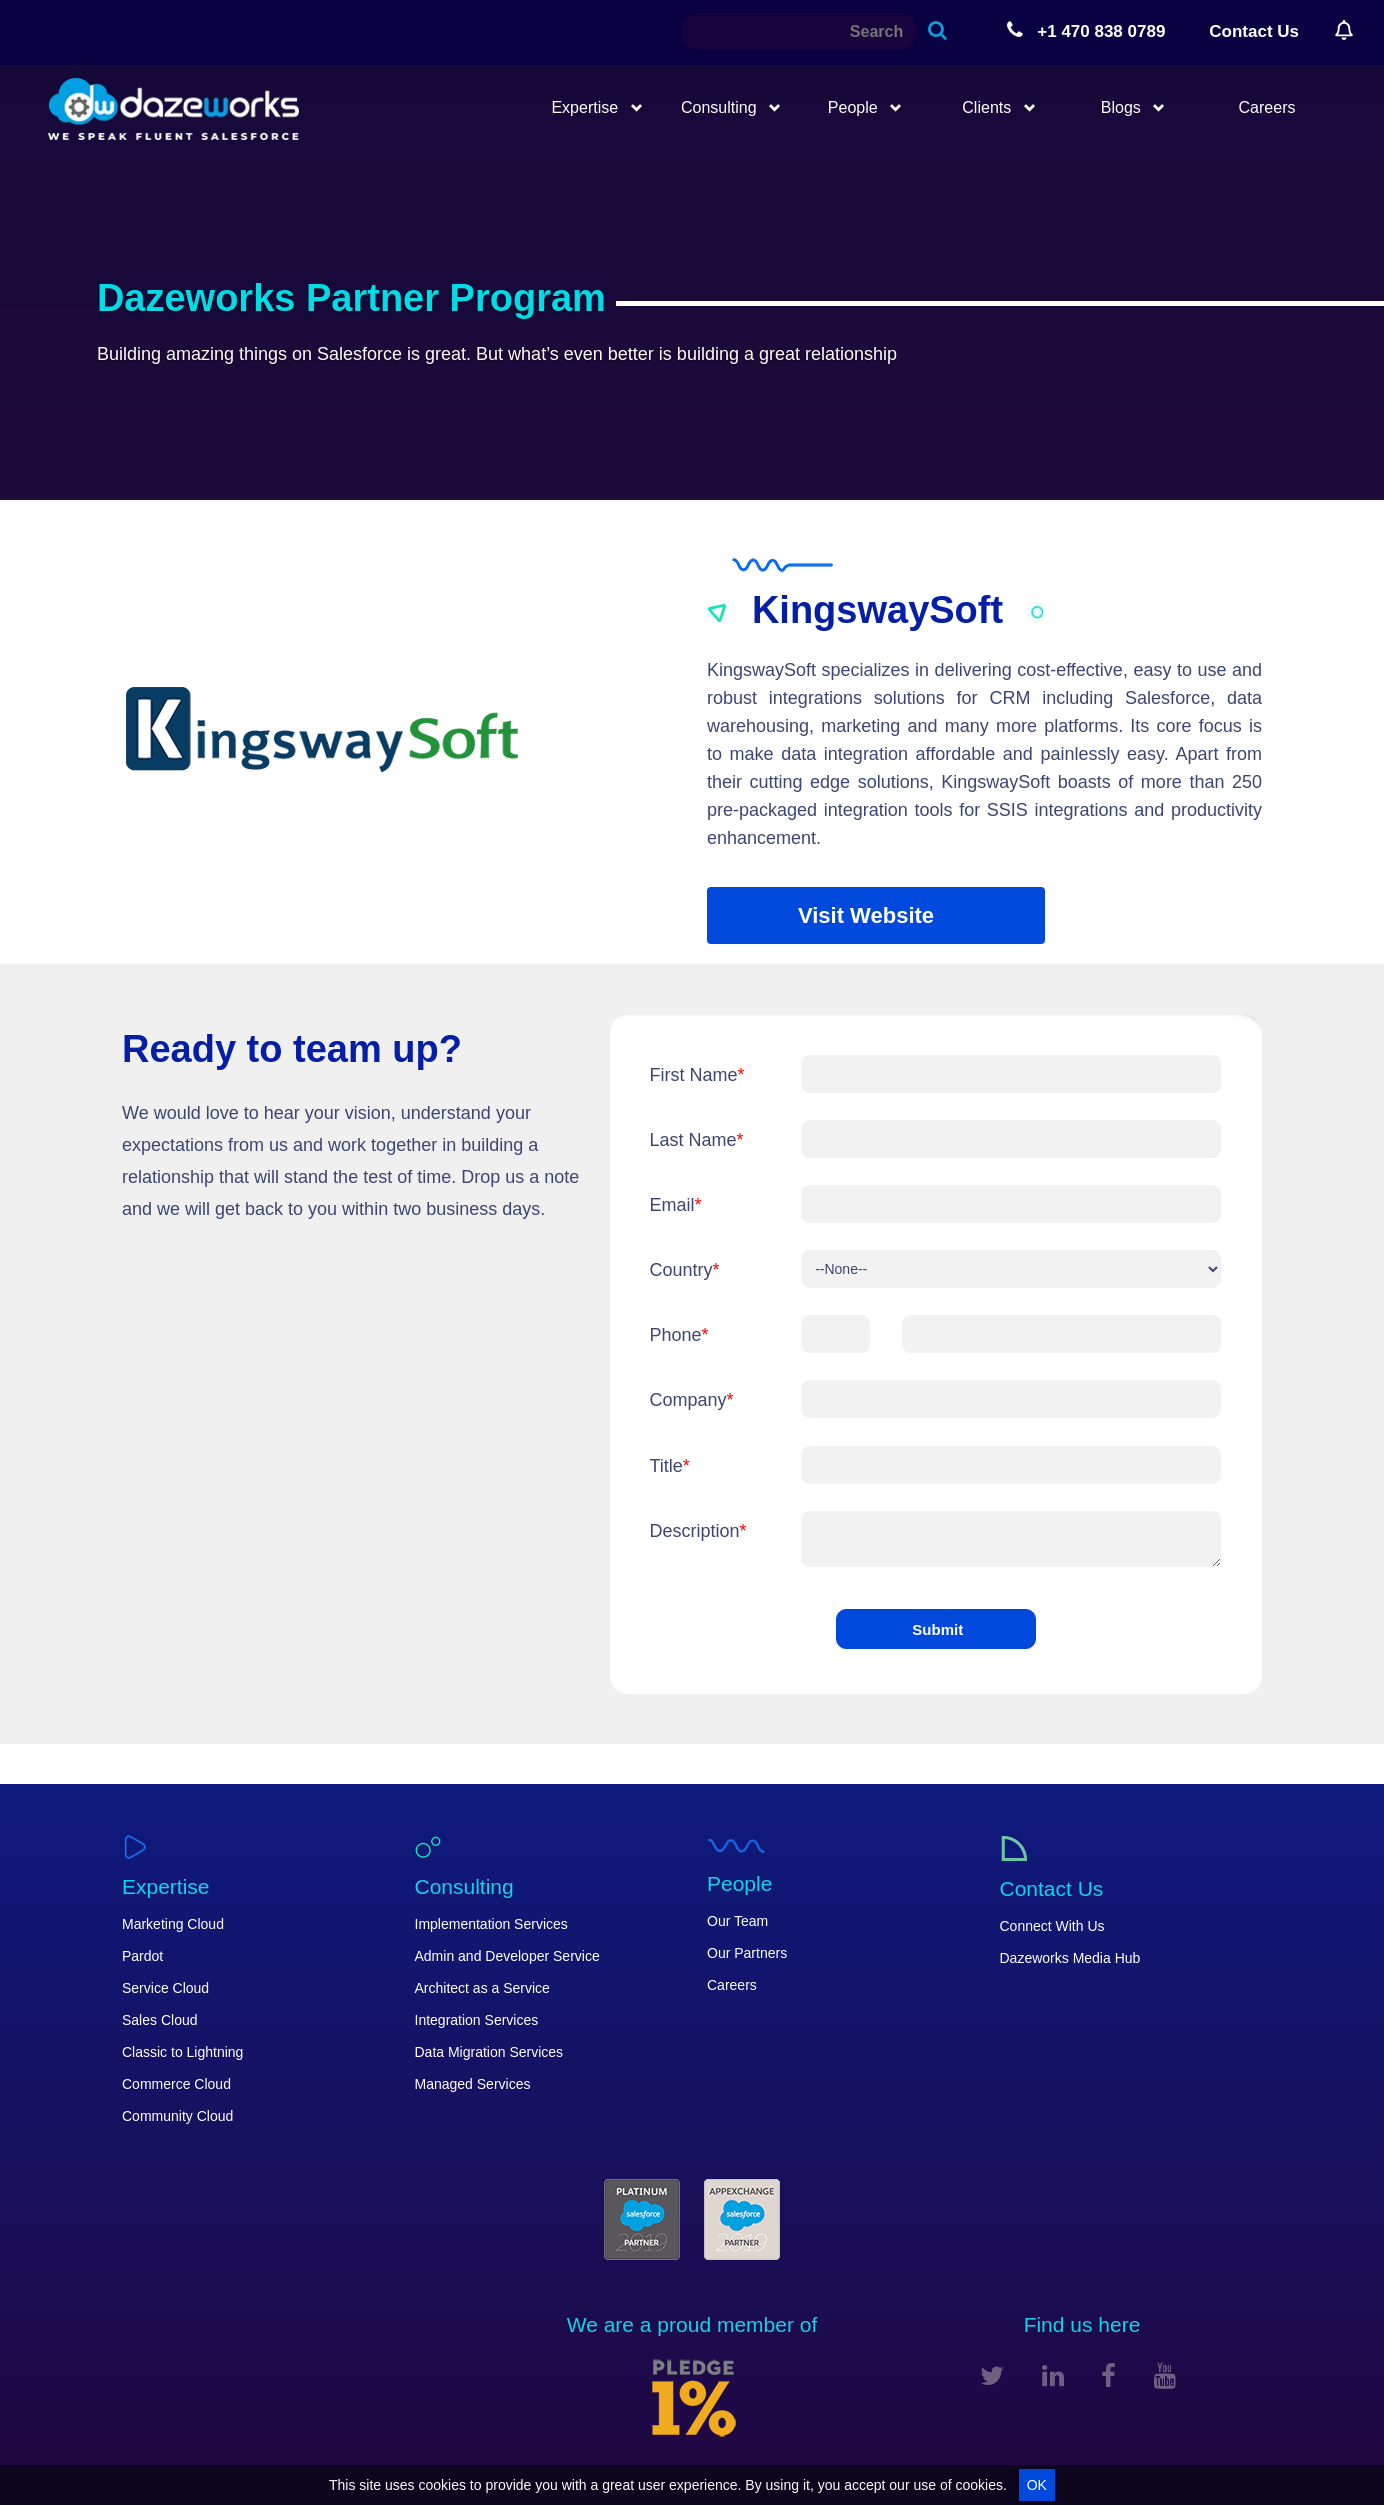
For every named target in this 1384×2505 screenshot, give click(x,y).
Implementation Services (491, 1924)
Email (676, 1205)
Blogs (1133, 107)
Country (685, 1270)
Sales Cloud (160, 2020)
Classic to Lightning (182, 2052)
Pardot (142, 1956)
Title (670, 1466)
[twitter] (992, 2376)
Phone (679, 1335)
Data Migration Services (489, 2052)
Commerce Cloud (176, 2084)
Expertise (596, 107)
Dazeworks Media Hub (1070, 1958)
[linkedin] (1053, 2376)
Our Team (737, 1921)
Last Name (697, 1140)
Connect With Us (1052, 1926)
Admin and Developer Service (507, 1956)
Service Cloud (165, 1988)
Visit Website (866, 915)
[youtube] (1165, 2376)
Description (698, 1531)
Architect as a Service (482, 1988)
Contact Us (1254, 31)
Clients (998, 107)
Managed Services (473, 2084)
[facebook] (1108, 2376)
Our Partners (747, 1953)
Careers (1267, 107)
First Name (697, 1075)
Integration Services (477, 2020)
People (865, 107)
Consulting (731, 107)
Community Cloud (177, 2116)
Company (692, 1400)
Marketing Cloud (173, 1924)
